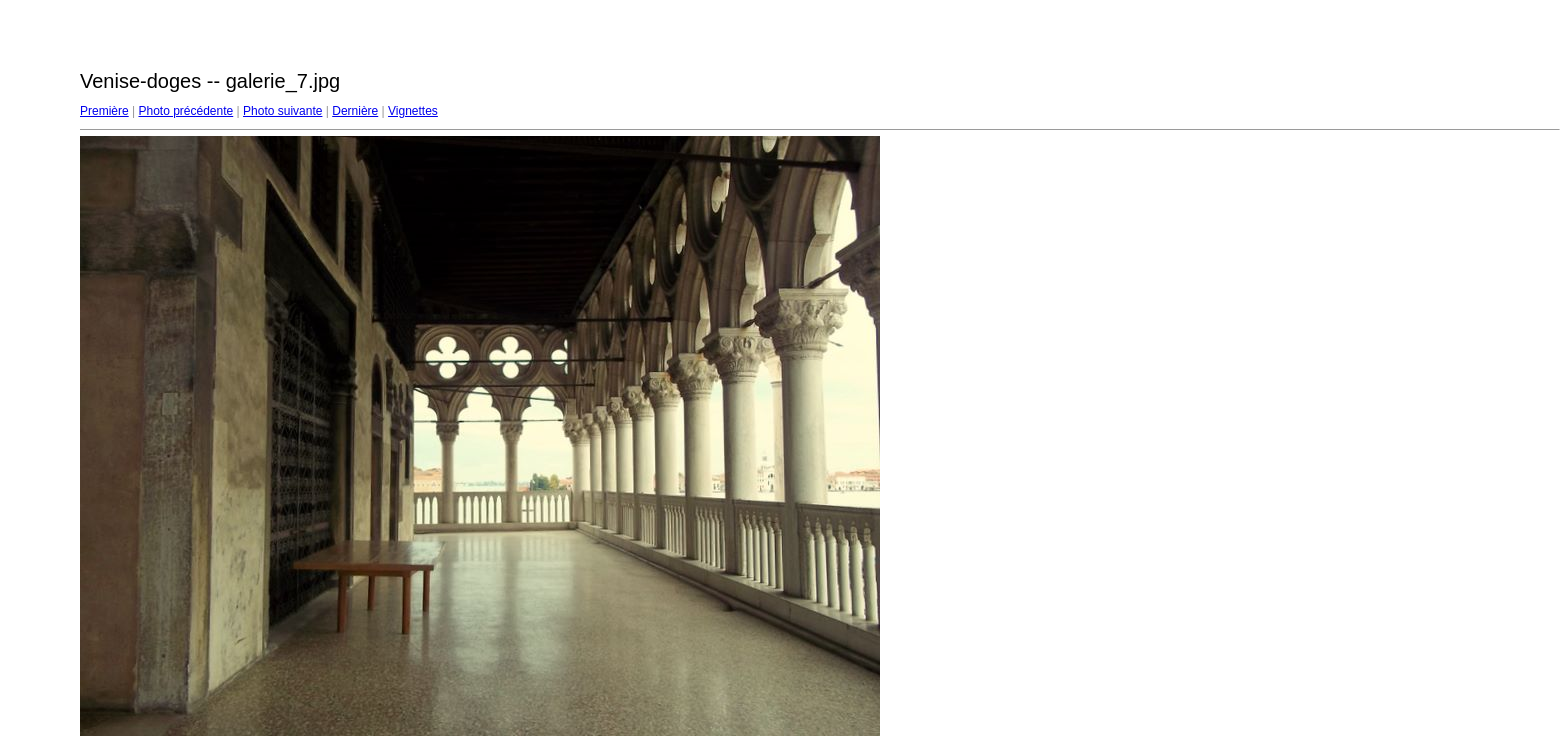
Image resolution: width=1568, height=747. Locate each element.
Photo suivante (282, 111)
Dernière (355, 111)
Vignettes (413, 111)
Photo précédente (185, 111)
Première (104, 111)
